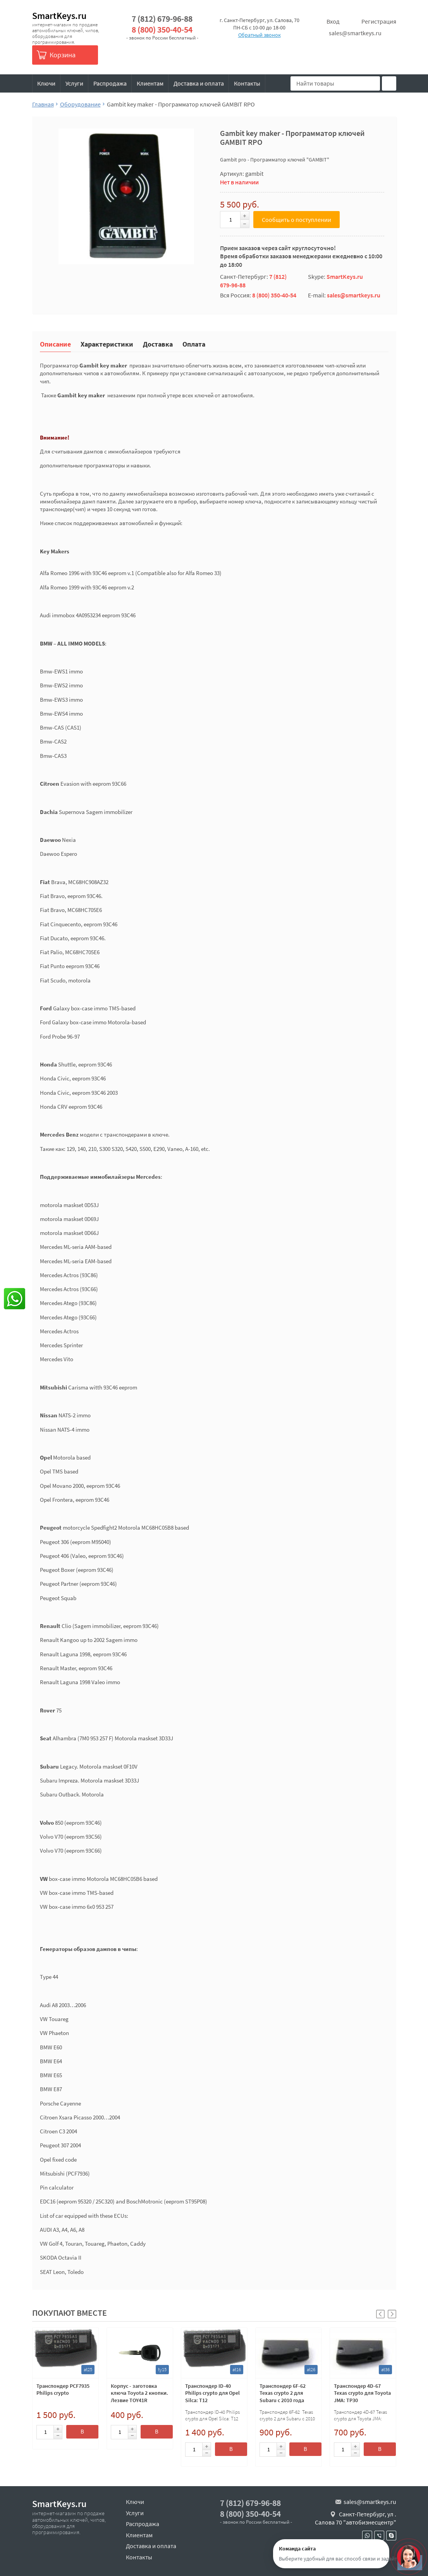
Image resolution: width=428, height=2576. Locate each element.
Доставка (158, 344)
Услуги (74, 83)
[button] (392, 2314)
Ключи (46, 83)
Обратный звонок (259, 34)
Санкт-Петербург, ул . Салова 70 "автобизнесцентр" (355, 2518)
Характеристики (107, 344)
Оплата (193, 344)
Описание (55, 344)
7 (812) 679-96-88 (162, 19)
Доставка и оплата (199, 83)
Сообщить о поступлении (296, 219)
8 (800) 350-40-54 (162, 29)
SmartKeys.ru (59, 16)
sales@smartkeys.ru (355, 33)
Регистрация (378, 21)
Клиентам (150, 83)
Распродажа (110, 83)
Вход (333, 21)
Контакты (247, 83)
